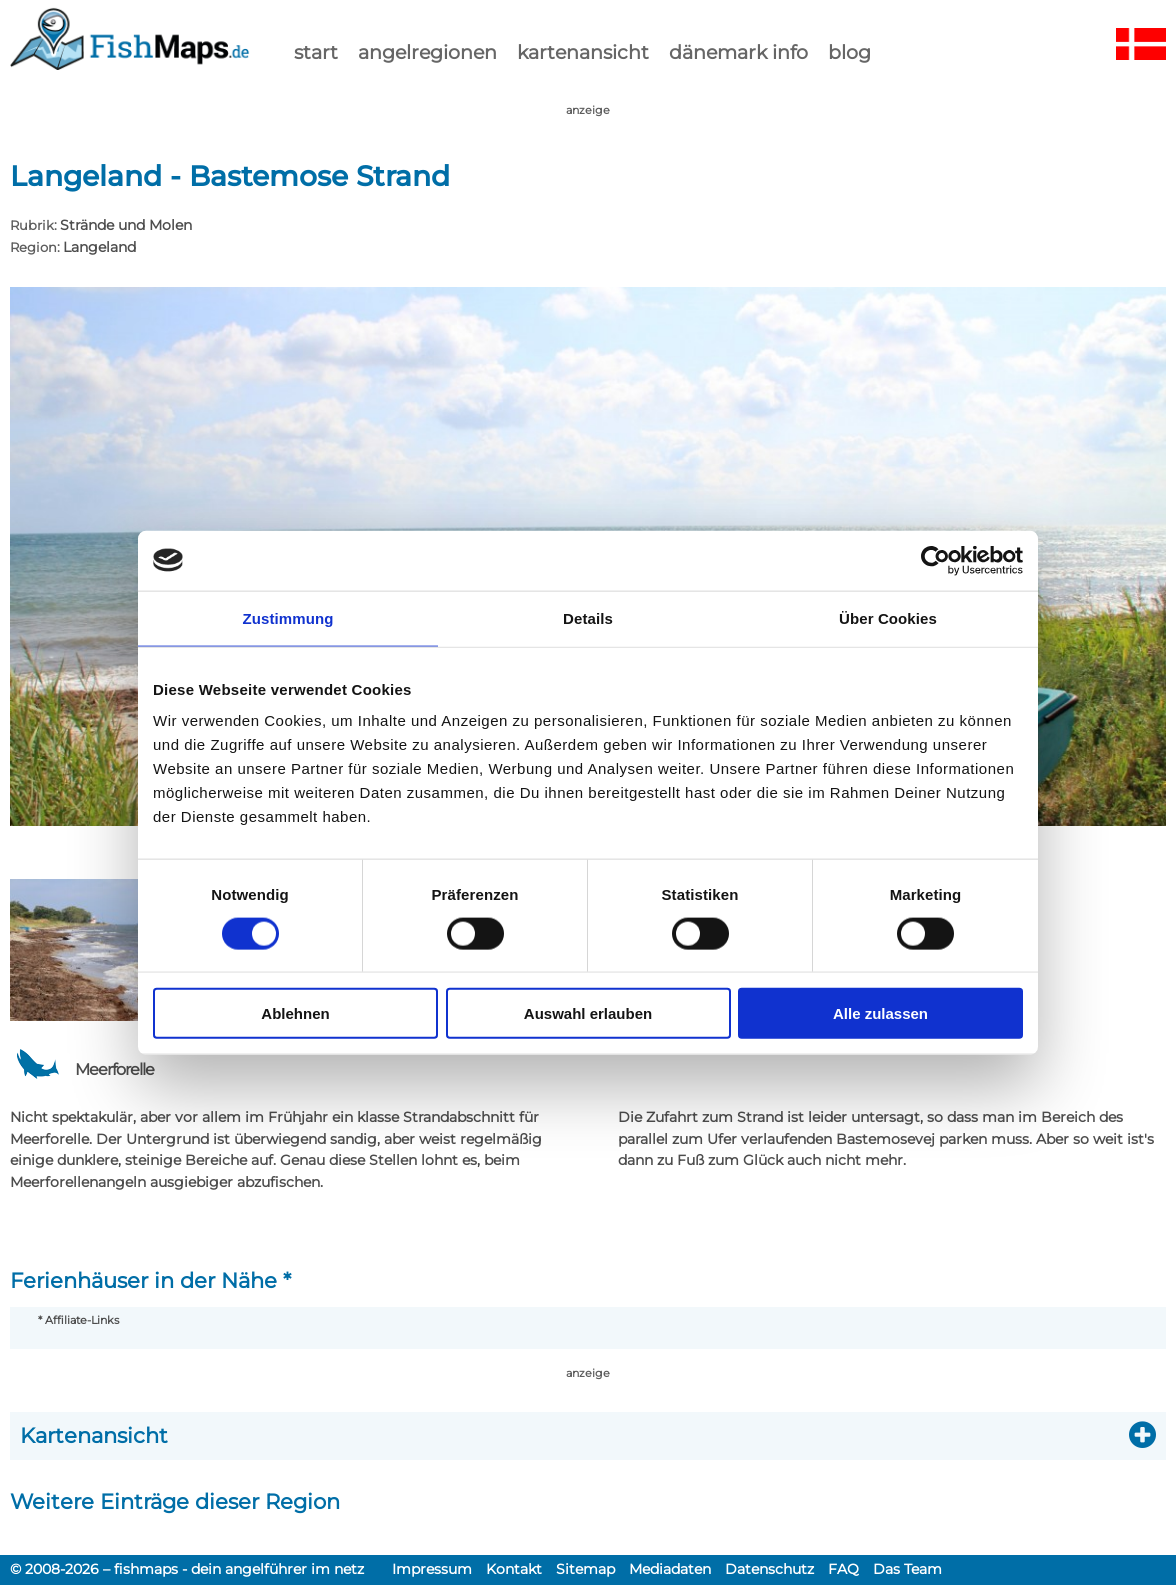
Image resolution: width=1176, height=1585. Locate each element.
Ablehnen (295, 1013)
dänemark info (738, 52)
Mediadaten (670, 1569)
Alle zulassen (880, 1013)
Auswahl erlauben (588, 1013)
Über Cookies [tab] (888, 617)
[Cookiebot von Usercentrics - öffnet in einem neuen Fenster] (935, 560)
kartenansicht (583, 52)
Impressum (432, 1569)
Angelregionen (427, 52)
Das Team (907, 1569)
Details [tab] (588, 617)
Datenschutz (769, 1569)
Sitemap (585, 1569)
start (316, 52)
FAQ (843, 1569)
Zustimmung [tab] (288, 617)
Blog (849, 52)
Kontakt (514, 1569)
